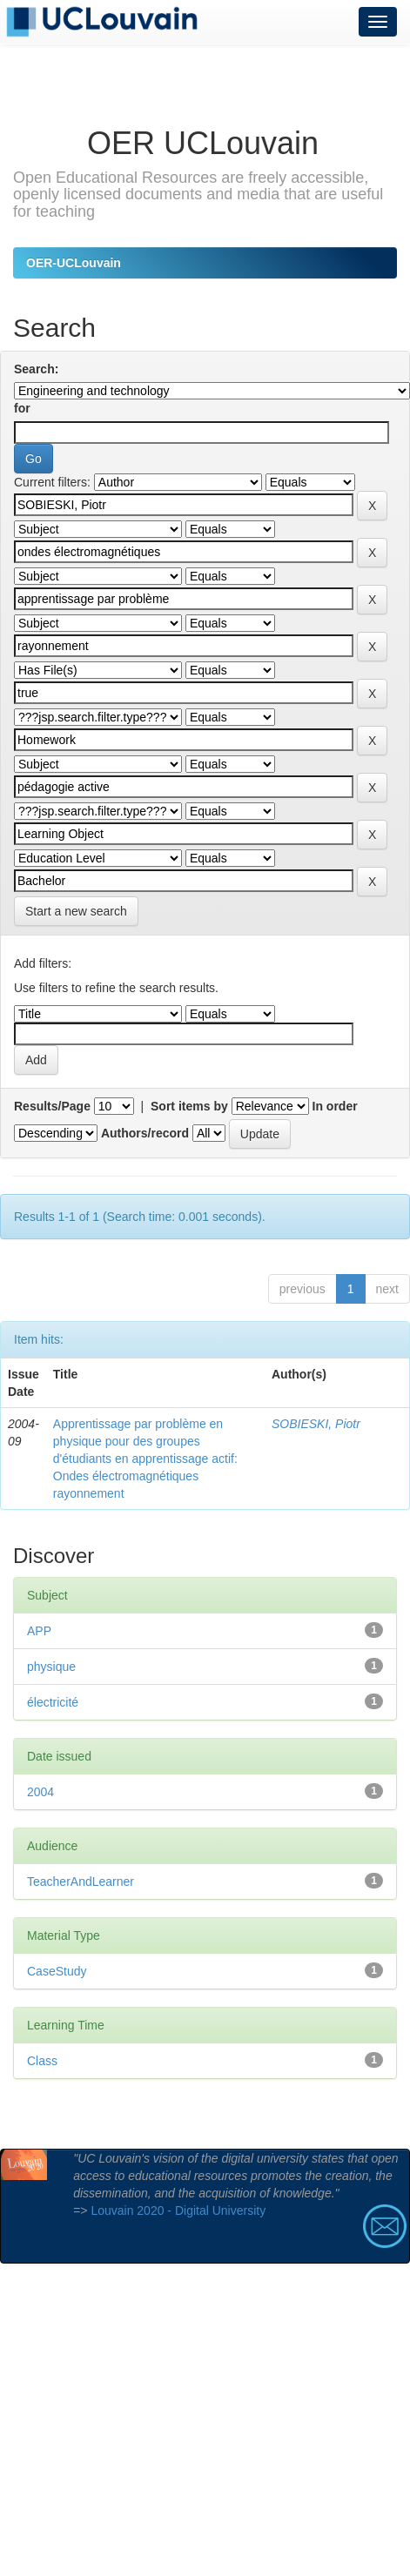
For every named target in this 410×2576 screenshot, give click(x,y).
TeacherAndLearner (80, 1881)
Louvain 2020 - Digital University (178, 2210)
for (22, 408)
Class (42, 2061)
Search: (36, 369)
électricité (52, 1702)
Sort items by (189, 1106)
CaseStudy (56, 1971)
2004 (40, 1792)
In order (335, 1106)
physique (51, 1667)
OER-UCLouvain (73, 263)
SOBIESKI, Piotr (316, 1424)
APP (39, 1631)
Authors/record (145, 1133)
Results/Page (52, 1106)
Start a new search (76, 911)
